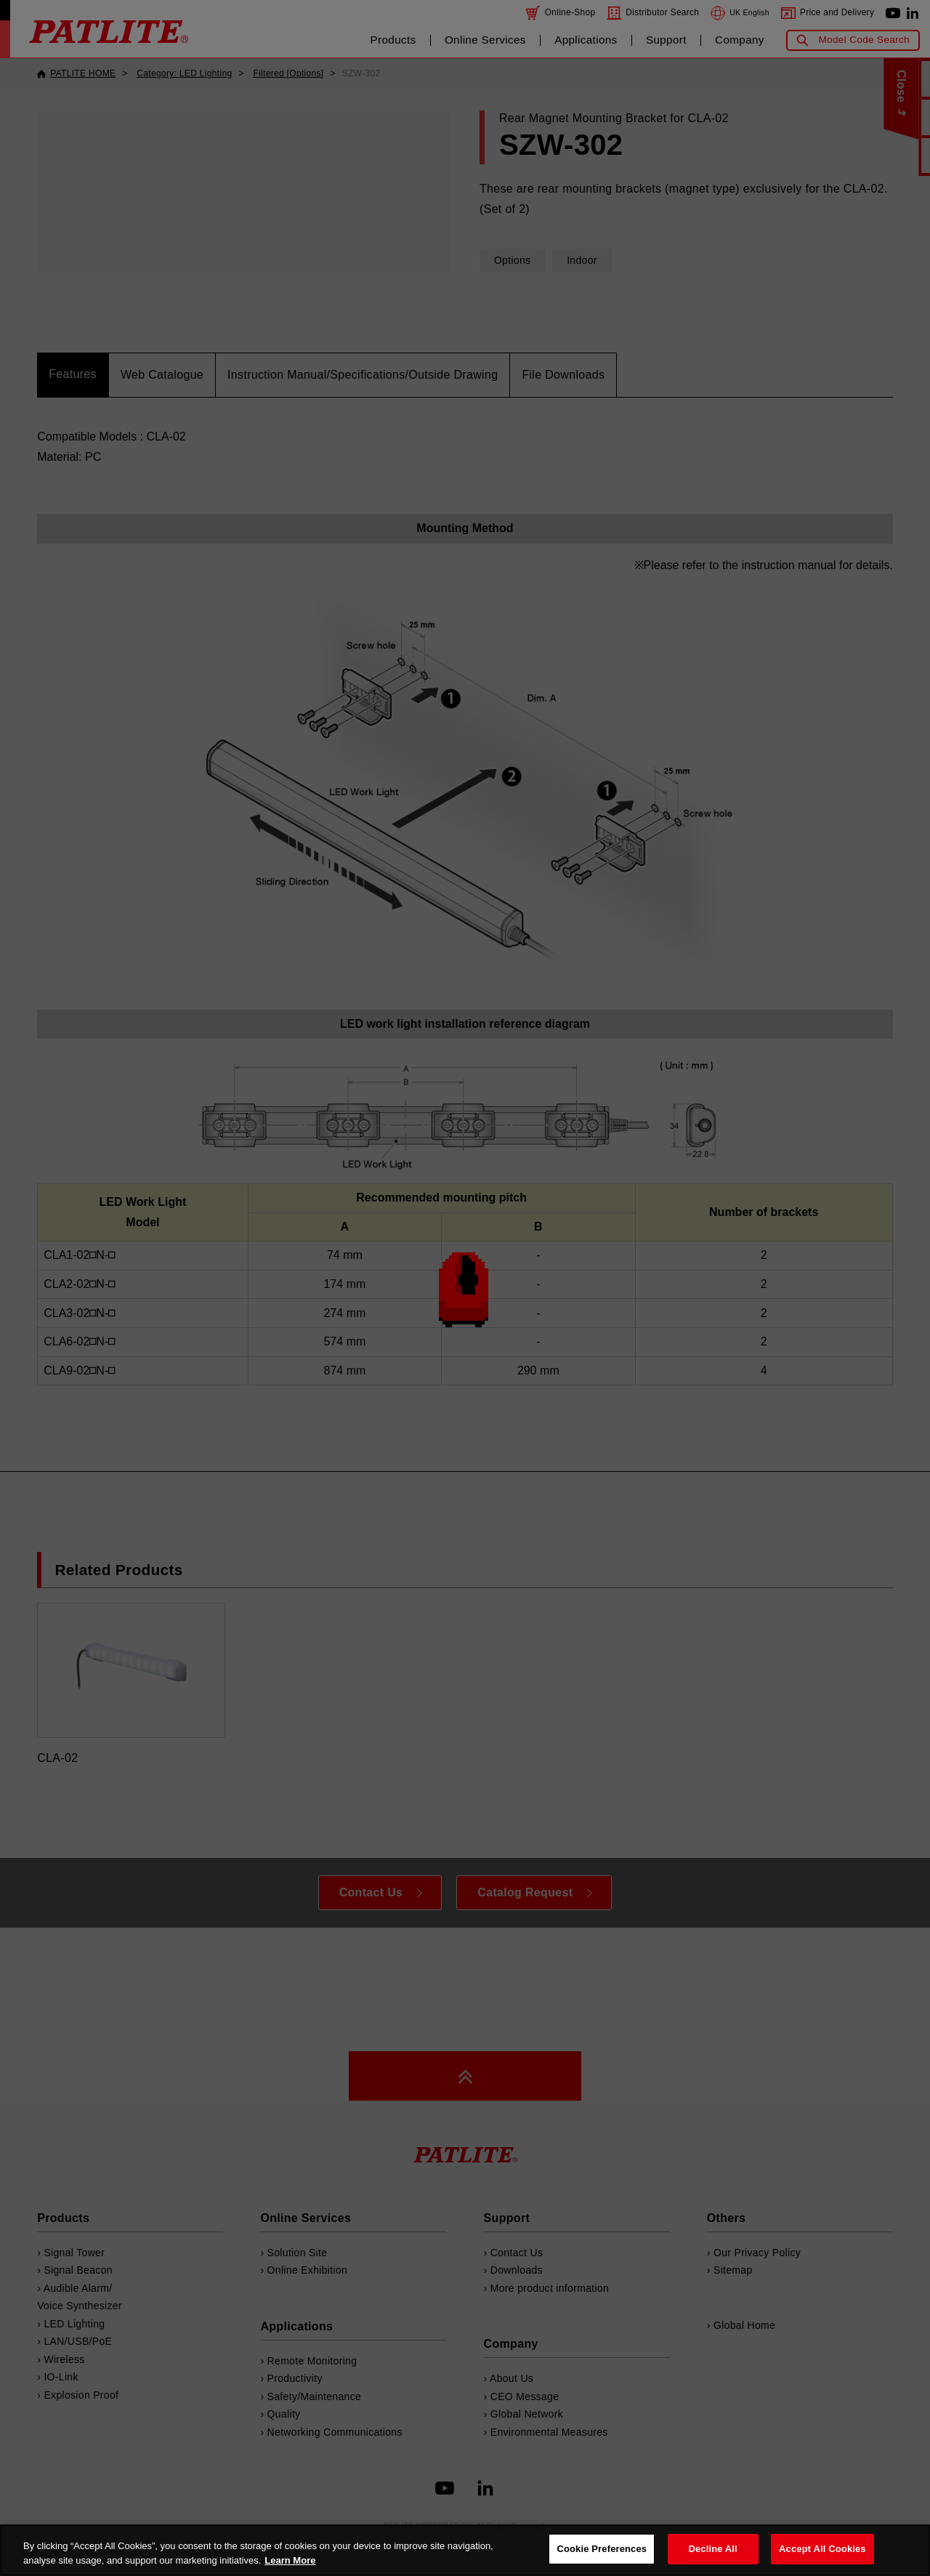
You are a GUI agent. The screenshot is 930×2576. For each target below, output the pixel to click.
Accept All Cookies (822, 2548)
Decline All (712, 2548)
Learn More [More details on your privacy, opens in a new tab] (289, 2560)
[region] (465, 2550)
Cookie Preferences (602, 2548)
